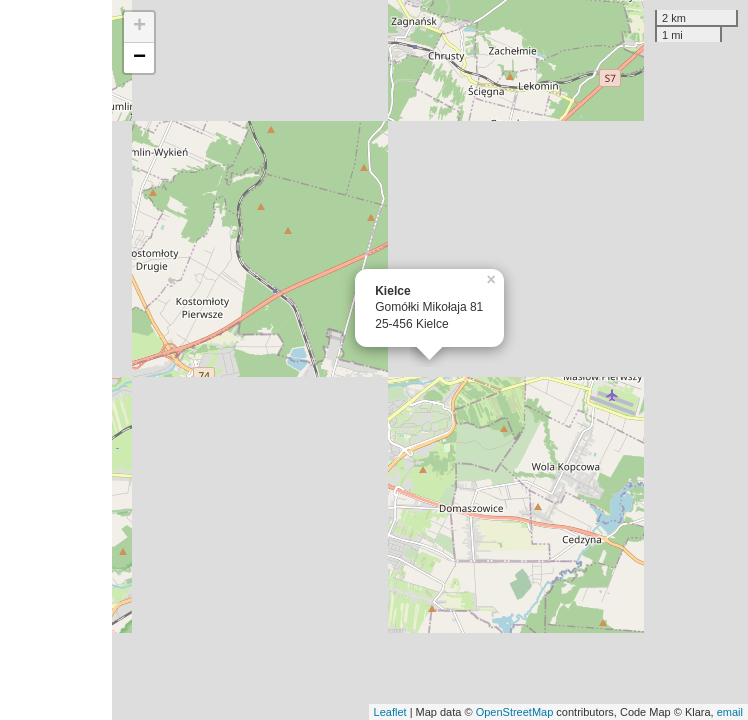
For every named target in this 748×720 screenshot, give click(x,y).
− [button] (139, 58)
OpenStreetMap (515, 712)
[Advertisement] (56, 360)
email (730, 712)
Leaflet (390, 712)
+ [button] (139, 27)
